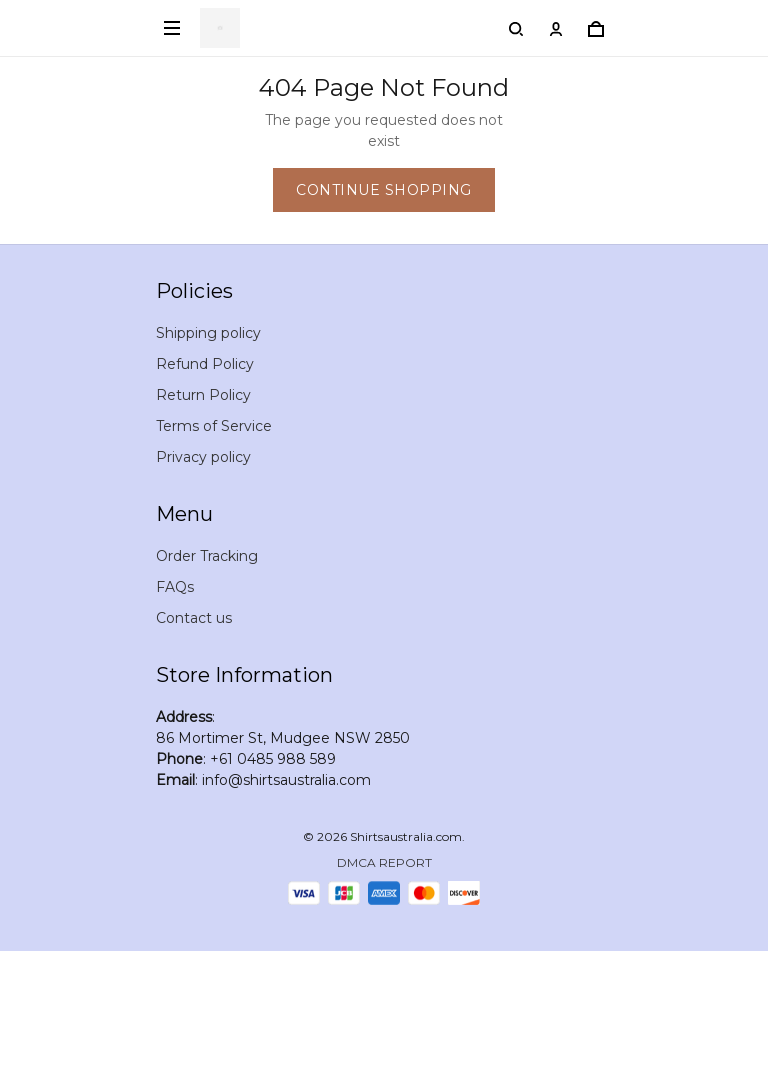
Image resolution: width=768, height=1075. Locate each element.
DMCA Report (384, 862)
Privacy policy (203, 457)
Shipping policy (208, 333)
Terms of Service (214, 426)
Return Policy (203, 395)
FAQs (175, 587)
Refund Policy (205, 364)
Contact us (194, 618)
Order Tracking (207, 556)
